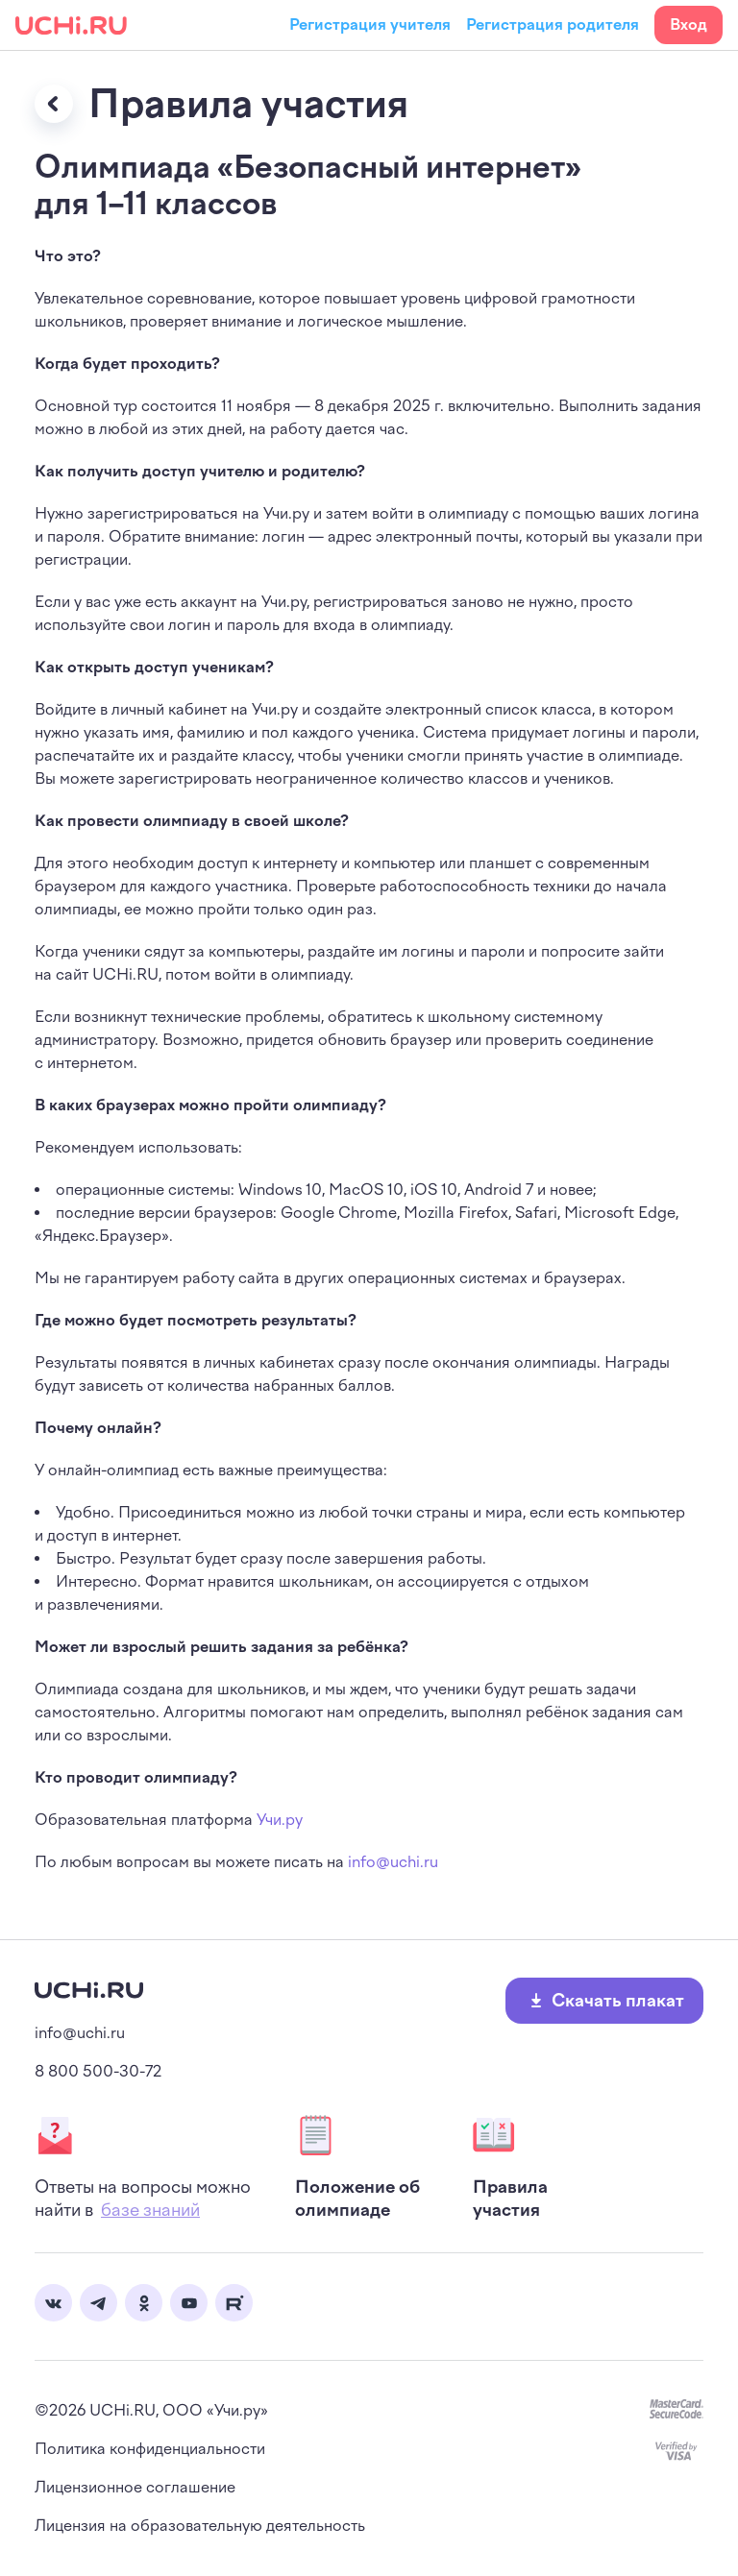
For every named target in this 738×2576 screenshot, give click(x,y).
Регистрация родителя (552, 24)
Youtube (189, 2302)
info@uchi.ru (393, 1862)
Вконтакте (53, 2302)
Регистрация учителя (370, 24)
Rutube (234, 2302)
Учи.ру (280, 1819)
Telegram (98, 2302)
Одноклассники (143, 2302)
